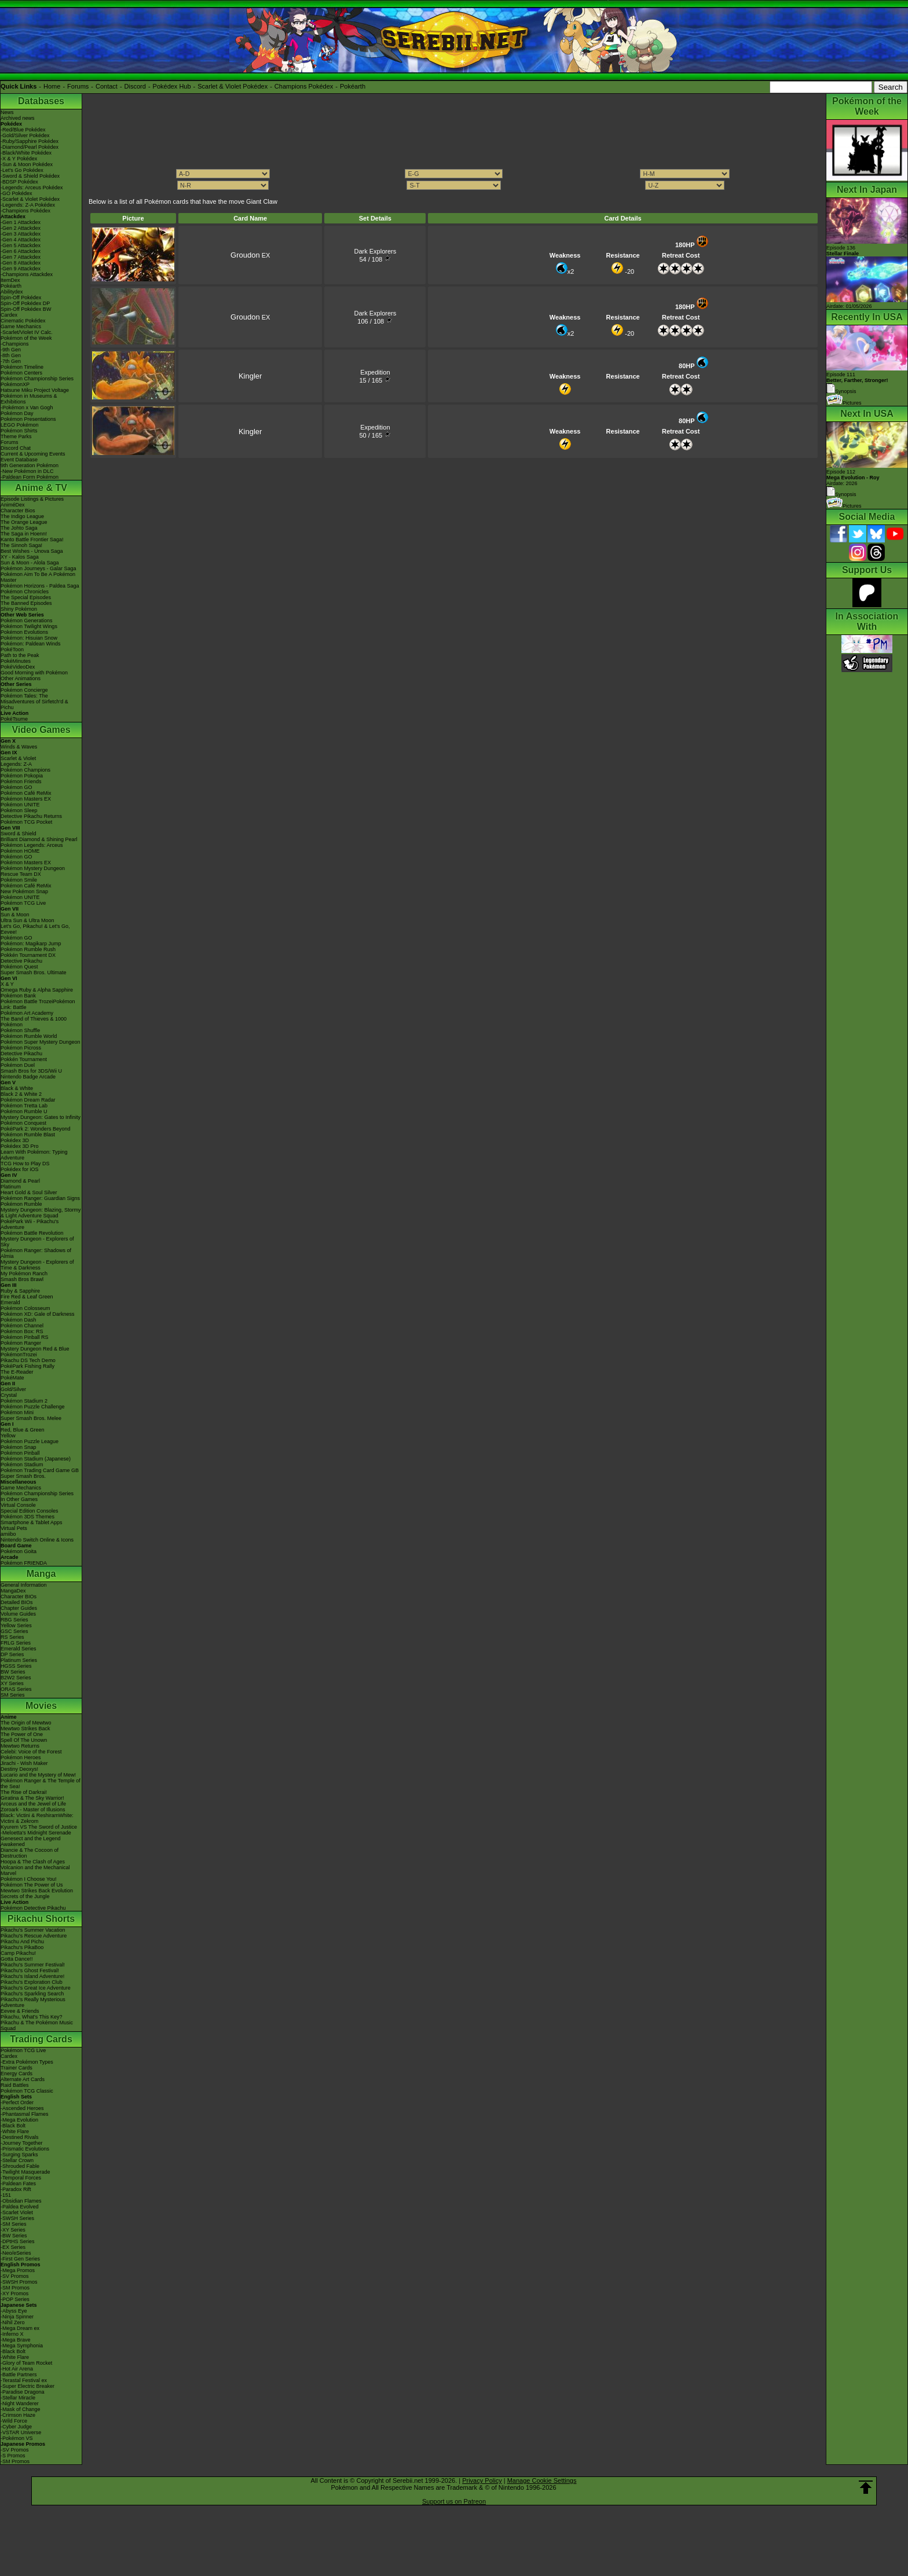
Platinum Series (19, 1660)
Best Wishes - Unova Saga (32, 551)
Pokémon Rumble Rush (28, 949)
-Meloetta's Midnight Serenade (36, 1833)
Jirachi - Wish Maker (24, 1763)
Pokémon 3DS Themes (27, 1517)
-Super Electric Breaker (27, 2386)
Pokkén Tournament (24, 1059)
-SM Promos (15, 2288)
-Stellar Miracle (18, 2398)
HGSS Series (16, 1666)
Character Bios (18, 510)
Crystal (9, 1395)
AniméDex (13, 505)
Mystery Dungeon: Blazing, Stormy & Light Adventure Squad (41, 1213)
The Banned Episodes (26, 603)
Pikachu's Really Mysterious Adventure (33, 2002)
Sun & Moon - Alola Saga (30, 563)
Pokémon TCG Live (23, 903)
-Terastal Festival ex (24, 2380)
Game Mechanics (21, 326)
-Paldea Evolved (20, 2207)
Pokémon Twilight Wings (29, 626)
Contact (107, 86)
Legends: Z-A (16, 764)
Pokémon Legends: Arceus (32, 845)
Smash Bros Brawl (22, 1279)
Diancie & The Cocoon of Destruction (29, 1853)
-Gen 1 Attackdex (21, 222)
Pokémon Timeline (22, 367)
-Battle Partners (19, 2374)
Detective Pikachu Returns (31, 816)
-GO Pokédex (16, 193)
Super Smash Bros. (23, 1476)
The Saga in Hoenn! (24, 534)
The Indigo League (22, 516)
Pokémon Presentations (28, 419)
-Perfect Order (17, 2102)
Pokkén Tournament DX (28, 955)
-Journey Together (21, 2143)
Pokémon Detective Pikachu (33, 1908)
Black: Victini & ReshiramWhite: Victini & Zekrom (37, 1818)
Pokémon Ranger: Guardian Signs (40, 1198)
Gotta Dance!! (17, 1959)
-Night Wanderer (20, 2403)
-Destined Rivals (20, 2137)
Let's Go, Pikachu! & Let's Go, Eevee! (35, 929)
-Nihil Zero (13, 2322)
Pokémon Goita (18, 1551)
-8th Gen (11, 355)
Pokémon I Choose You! (29, 1879)
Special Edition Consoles (29, 1511)
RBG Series (14, 1620)
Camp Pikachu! (18, 1953)
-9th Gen (11, 350)
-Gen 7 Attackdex (21, 257)
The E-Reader (17, 1372)
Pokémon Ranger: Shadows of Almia (36, 1253)
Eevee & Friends (20, 2011)
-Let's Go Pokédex (22, 170)
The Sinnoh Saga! (21, 545)
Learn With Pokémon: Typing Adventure (34, 1155)
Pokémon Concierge (24, 690)
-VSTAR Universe (21, 2432)
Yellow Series (16, 1625)
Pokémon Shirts (19, 431)
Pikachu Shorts (41, 1919)
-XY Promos (14, 2293)
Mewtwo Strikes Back (25, 1728)
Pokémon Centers (21, 373)
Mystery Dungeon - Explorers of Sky (37, 1241)
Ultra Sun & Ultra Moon (27, 920)
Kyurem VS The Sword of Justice (39, 1827)
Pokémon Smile (19, 880)
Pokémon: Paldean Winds (31, 644)
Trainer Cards (16, 2068)
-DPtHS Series (18, 2241)
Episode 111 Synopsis (857, 383)
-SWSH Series (17, 2218)
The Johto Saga (19, 528)
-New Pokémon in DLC (27, 471)
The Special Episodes (26, 597)
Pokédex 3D (15, 1140)
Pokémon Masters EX (26, 799)
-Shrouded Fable (20, 2166)
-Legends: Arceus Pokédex (32, 187)
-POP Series (15, 2299)
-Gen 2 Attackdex (21, 228)
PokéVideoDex (18, 667)
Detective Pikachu (21, 961)
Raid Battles (15, 2085)
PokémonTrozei (19, 1354)
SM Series (13, 1695)
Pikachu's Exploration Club (32, 1982)
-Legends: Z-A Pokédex (28, 205)
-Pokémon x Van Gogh (27, 407)
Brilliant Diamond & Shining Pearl (39, 839)
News (7, 112)
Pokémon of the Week (26, 338)
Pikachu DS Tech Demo (28, 1360)
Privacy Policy (481, 2480)
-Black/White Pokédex (26, 153)
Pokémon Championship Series (37, 378)
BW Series (13, 1672)
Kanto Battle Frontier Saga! (32, 539)
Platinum (11, 1187)
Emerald (10, 1302)
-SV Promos (15, 2276)
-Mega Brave (16, 2340)
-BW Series (14, 2236)
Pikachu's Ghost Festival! (30, 1970)
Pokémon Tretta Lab (24, 1106)
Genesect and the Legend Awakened (31, 1841)
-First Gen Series (20, 2259)
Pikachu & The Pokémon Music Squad (37, 2025)
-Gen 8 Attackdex (21, 263)
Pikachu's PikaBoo (22, 1947)
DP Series (12, 1654)
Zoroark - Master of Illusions (33, 1809)
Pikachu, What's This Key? (32, 2017)
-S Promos (13, 2455)
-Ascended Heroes (22, 2108)
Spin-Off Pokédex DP (25, 303)
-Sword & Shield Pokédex (30, 176)
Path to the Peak (20, 655)
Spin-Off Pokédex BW (26, 309)
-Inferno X (12, 2334)
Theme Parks (16, 436)
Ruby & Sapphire (20, 1291)
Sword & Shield (18, 833)
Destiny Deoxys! (19, 1769)
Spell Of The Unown (24, 1740)
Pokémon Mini (17, 1412)
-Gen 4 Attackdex (21, 240)
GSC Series (14, 1631)
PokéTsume (14, 719)
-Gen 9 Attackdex (21, 268)
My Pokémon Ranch (24, 1273)
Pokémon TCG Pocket (26, 822)
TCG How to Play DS (25, 1163)
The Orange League (24, 522)
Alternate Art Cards (23, 2079)
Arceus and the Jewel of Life (33, 1804)
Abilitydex (12, 292)
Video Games (41, 730)
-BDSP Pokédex (19, 182)
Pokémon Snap (18, 1447)
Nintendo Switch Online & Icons (37, 1540)
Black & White (17, 1088)
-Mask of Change (21, 2409)
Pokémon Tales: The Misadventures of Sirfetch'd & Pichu (34, 701)
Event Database (19, 460)
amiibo (8, 1534)
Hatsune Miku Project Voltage (35, 390)
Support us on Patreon (454, 2501)
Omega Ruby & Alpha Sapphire (37, 990)
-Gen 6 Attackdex (21, 251)
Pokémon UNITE (20, 805)
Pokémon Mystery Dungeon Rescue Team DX (33, 871)
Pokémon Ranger (21, 1343)
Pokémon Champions (25, 770)
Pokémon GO (16, 787)
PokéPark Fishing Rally (27, 1366)
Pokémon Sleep (19, 810)
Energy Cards (16, 2073)
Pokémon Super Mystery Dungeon (40, 1042)
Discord (135, 86)
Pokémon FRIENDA (24, 1563)
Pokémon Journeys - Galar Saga (38, 568)
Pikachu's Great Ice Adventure (36, 1988)
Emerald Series (18, 1649)
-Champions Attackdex (27, 274)
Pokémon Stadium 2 (24, 1401)
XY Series (12, 1683)
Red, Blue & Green (23, 1430)
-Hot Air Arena (17, 2369)
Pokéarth (352, 86)
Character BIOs (18, 1596)
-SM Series (14, 2224)
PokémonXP (15, 384)
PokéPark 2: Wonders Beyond (35, 1129)
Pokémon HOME (20, 851)
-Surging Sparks (19, 2154)
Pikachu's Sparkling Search (32, 1994)
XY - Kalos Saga (20, 557)
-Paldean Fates (18, 2183)
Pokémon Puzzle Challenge (33, 1407)
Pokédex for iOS (20, 1169)
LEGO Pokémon (20, 425)
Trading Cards (41, 2039)
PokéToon (12, 649)
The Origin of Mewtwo (26, 1723)
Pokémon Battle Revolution (32, 1233)
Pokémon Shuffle (20, 1030)
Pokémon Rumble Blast (28, 1134)
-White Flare (15, 2131)
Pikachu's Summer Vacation (33, 1930)
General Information (24, 1585)
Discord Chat (16, 448)
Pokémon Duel (18, 1065)
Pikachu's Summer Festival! (33, 1965)
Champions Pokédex (304, 86)
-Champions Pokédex (25, 211)
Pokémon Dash (18, 1320)
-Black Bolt (13, 2126)
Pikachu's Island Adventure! (32, 1976)
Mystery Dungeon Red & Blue (35, 1349)
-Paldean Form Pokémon (29, 477)
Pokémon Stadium (22, 1464)
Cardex (9, 315)
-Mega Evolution (19, 2120)
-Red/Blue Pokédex (23, 130)
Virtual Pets (14, 1528)
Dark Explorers (375, 251)
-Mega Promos (18, 2270)
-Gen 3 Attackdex (21, 234)
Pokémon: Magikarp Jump (31, 943)
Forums (78, 86)
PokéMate (12, 1378)
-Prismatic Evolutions (25, 2149)
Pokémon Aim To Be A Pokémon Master (38, 577)
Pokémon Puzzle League (29, 1441)
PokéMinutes (16, 661)
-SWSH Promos (19, 2282)
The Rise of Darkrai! (24, 1792)
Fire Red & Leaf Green (27, 1297)
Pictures (844, 403)
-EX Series (13, 2247)
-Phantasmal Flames (25, 2114)
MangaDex (13, 1591)
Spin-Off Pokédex (21, 297)
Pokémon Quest (19, 967)
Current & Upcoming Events (33, 454)
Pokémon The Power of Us (32, 1885)
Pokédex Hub (172, 86)
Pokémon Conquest (23, 1123)
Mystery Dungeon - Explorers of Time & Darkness (37, 1265)
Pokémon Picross (21, 1048)
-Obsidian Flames (21, 2201)
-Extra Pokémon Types (27, 2062)
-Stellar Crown (17, 2160)
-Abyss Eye (14, 2311)
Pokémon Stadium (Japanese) (36, 1459)
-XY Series (13, 2230)
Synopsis (841, 494)
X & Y (7, 984)
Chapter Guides (19, 1608)
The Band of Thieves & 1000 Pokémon (34, 1022)
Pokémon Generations (27, 620)
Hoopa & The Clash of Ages (33, 1862)
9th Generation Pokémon (29, 465)
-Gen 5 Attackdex (21, 245)
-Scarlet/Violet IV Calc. (27, 332)
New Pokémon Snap (24, 891)
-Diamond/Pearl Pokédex (29, 147)
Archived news (18, 118)
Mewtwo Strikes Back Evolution (37, 1891)
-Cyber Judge (16, 2427)
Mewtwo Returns (20, 1746)
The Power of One (22, 1734)
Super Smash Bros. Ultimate (34, 972)
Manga (41, 1574)
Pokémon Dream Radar (28, 1100)
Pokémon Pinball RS (25, 1337)
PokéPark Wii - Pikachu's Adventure (29, 1224)
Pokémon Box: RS (22, 1331)
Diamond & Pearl (20, 1181)
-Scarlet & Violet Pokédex (30, 199)
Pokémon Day (17, 413)
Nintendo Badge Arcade (28, 1077)
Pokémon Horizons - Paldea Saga (40, 586)
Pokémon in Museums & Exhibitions (29, 399)
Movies (41, 1706)
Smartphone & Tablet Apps (31, 1522)
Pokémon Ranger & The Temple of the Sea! (40, 1783)
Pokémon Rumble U (24, 1111)
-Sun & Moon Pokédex (27, 164)
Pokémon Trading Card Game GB (40, 1470)
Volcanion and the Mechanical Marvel (35, 1870)
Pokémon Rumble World (29, 1036)
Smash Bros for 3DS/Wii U (31, 1071)
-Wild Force (14, 2421)
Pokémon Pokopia (22, 776)
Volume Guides (18, 1614)
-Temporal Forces (21, 2178)
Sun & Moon (15, 915)
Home (51, 86)
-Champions (15, 344)
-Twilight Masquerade (25, 2172)
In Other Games (19, 1499)
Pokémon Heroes (21, 1757)
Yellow (8, 1436)
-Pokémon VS (17, 2438)
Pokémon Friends (21, 781)
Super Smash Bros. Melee (31, 1418)
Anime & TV (41, 488)
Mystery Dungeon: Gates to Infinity (40, 1117)
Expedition (375, 372)
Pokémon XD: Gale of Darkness (38, 1314)
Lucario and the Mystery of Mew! (38, 1775)
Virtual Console (18, 1505)
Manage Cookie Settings (542, 2480)
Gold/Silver (13, 1389)
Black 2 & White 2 (21, 1094)
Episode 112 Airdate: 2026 (853, 477)
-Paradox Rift (16, 2189)
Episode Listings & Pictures (32, 499)
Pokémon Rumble (21, 1204)
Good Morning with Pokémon (34, 673)
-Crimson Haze (18, 2415)
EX (250, 255)
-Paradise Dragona (23, 2392)
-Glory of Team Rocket (26, 2363)
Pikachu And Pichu (22, 1941)
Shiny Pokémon (19, 609)
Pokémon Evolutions (24, 632)
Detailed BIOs (17, 1602)
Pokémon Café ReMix (26, 793)
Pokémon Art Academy (27, 1013)
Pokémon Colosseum (25, 1308)
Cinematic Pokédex (23, 321)
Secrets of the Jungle (25, 1896)
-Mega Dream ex (20, 2328)
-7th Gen (11, 361)
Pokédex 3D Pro (20, 1146)
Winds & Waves (19, 747)
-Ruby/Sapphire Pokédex (29, 141)
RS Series (12, 1637)
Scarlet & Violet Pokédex (232, 86)
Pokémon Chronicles (25, 592)
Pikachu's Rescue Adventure (34, 1936)
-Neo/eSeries (16, 2253)
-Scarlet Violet (17, 2212)
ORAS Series (16, 1689)
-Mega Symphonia (22, 2346)
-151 (6, 2195)
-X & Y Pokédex (19, 159)
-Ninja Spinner (17, 2317)
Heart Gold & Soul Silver (29, 1192)
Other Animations (21, 678)
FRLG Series (16, 1643)
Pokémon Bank (18, 996)
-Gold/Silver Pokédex (25, 135)
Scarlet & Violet (18, 758)
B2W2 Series (16, 1677)
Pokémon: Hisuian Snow (29, 638)
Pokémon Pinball (20, 1453)
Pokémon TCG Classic (27, 2091)
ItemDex (10, 280)
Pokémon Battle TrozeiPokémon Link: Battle (38, 1004)
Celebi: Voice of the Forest (31, 1752)
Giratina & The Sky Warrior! (32, 1798)
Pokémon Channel (22, 1326)
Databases (41, 101)
